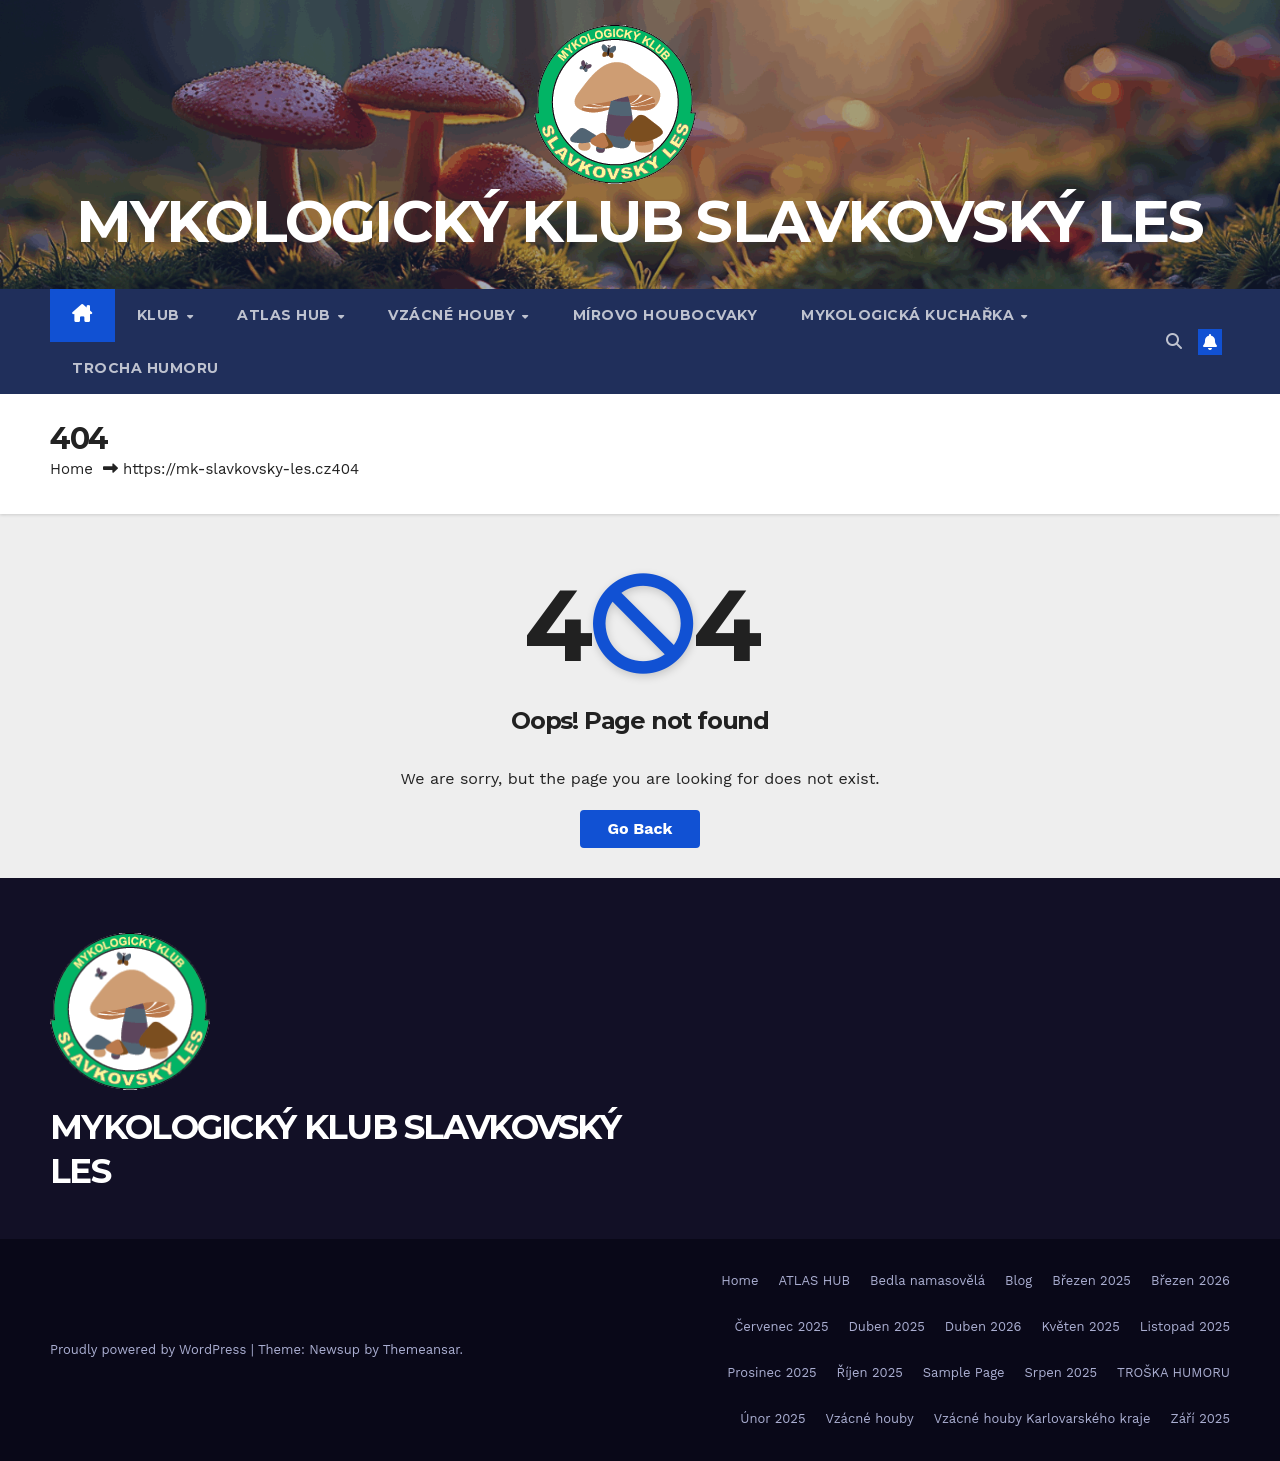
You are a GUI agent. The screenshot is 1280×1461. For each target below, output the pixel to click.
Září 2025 (1200, 1418)
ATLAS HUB (286, 315)
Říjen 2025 (870, 1372)
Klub (161, 315)
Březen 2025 (1091, 1280)
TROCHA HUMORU (145, 368)
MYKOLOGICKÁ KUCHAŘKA (910, 315)
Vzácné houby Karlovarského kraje (1042, 1418)
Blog (1018, 1280)
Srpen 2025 (1061, 1372)
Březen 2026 (1190, 1280)
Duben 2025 (887, 1326)
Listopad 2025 (1185, 1326)
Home (71, 469)
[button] (1174, 341)
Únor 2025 (772, 1418)
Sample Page (964, 1372)
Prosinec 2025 (771, 1372)
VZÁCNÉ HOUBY (454, 315)
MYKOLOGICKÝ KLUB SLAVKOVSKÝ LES (639, 221)
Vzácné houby (869, 1418)
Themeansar (421, 1349)
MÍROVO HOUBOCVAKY (665, 315)
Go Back (640, 828)
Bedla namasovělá (927, 1280)
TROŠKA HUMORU (1173, 1372)
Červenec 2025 (781, 1326)
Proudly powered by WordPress (150, 1349)
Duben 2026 (983, 1326)
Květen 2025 (1081, 1326)
